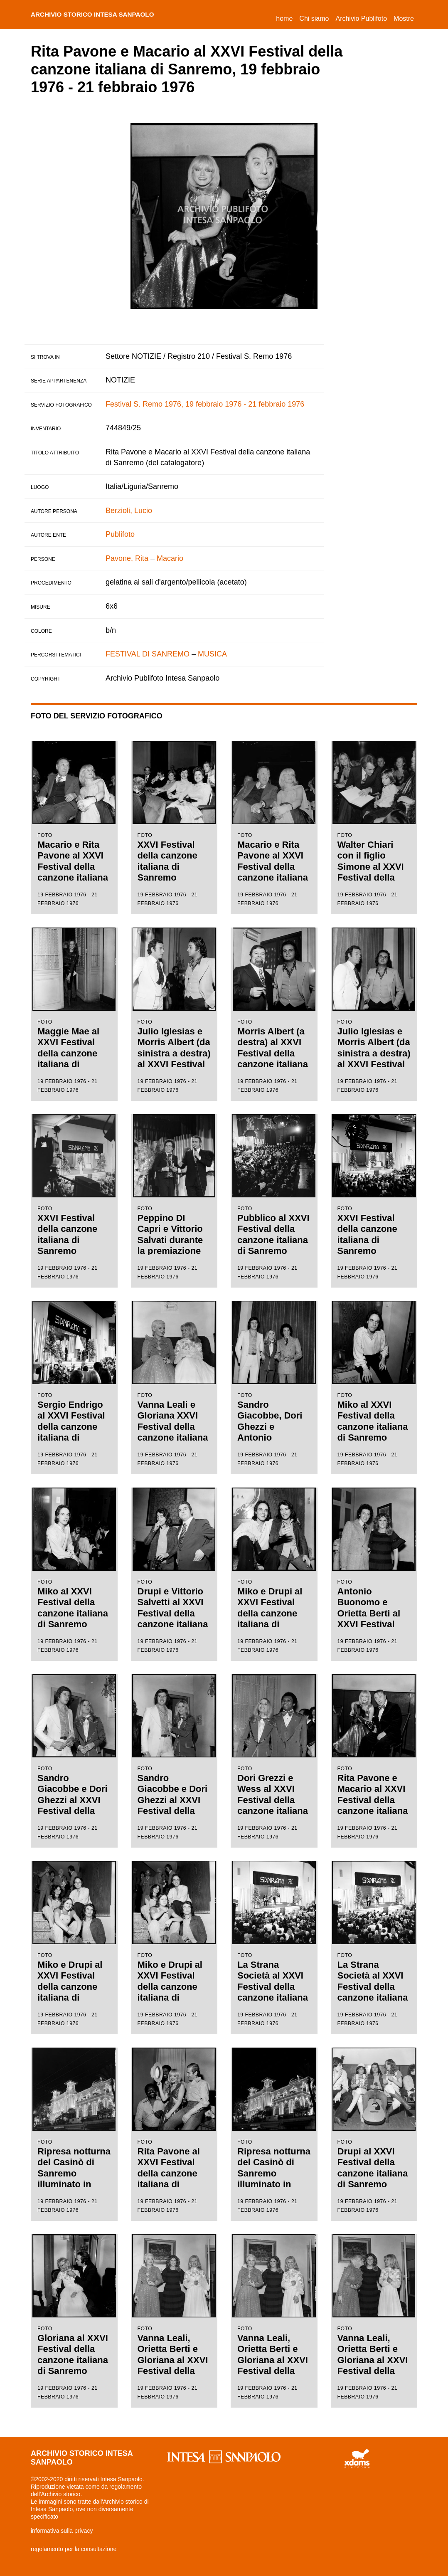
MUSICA (212, 654)
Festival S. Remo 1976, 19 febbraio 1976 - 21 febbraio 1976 (205, 404)
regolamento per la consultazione (73, 2549)
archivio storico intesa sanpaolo (104, 14)
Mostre (404, 18)
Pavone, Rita (127, 558)
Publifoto (120, 534)
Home (286, 17)
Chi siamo (314, 18)
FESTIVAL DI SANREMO (148, 654)
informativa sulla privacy (62, 2530)
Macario (170, 558)
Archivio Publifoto (361, 18)
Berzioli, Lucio (129, 510)
